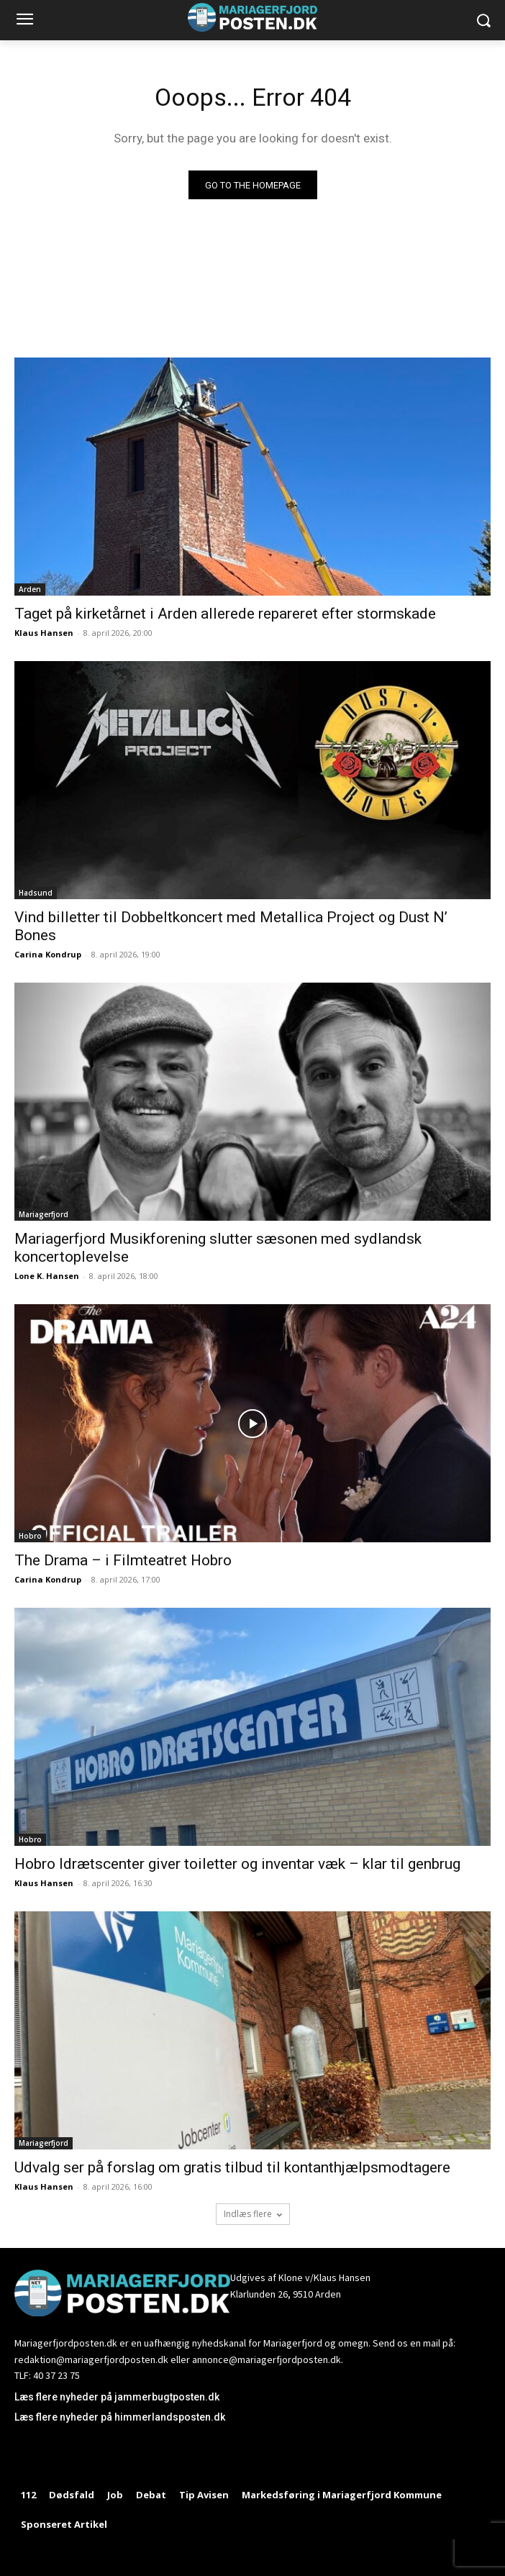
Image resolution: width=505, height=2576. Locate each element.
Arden (30, 589)
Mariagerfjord (43, 1214)
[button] (484, 20)
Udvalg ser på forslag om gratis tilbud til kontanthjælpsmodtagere (232, 2167)
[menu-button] (24, 20)
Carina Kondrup (47, 954)
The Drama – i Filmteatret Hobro (123, 1560)
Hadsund (36, 893)
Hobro (30, 1536)
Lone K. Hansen (46, 1275)
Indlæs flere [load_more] (253, 2214)
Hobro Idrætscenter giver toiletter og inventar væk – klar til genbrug (237, 1863)
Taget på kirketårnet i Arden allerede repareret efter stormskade (225, 613)
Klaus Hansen (43, 632)
